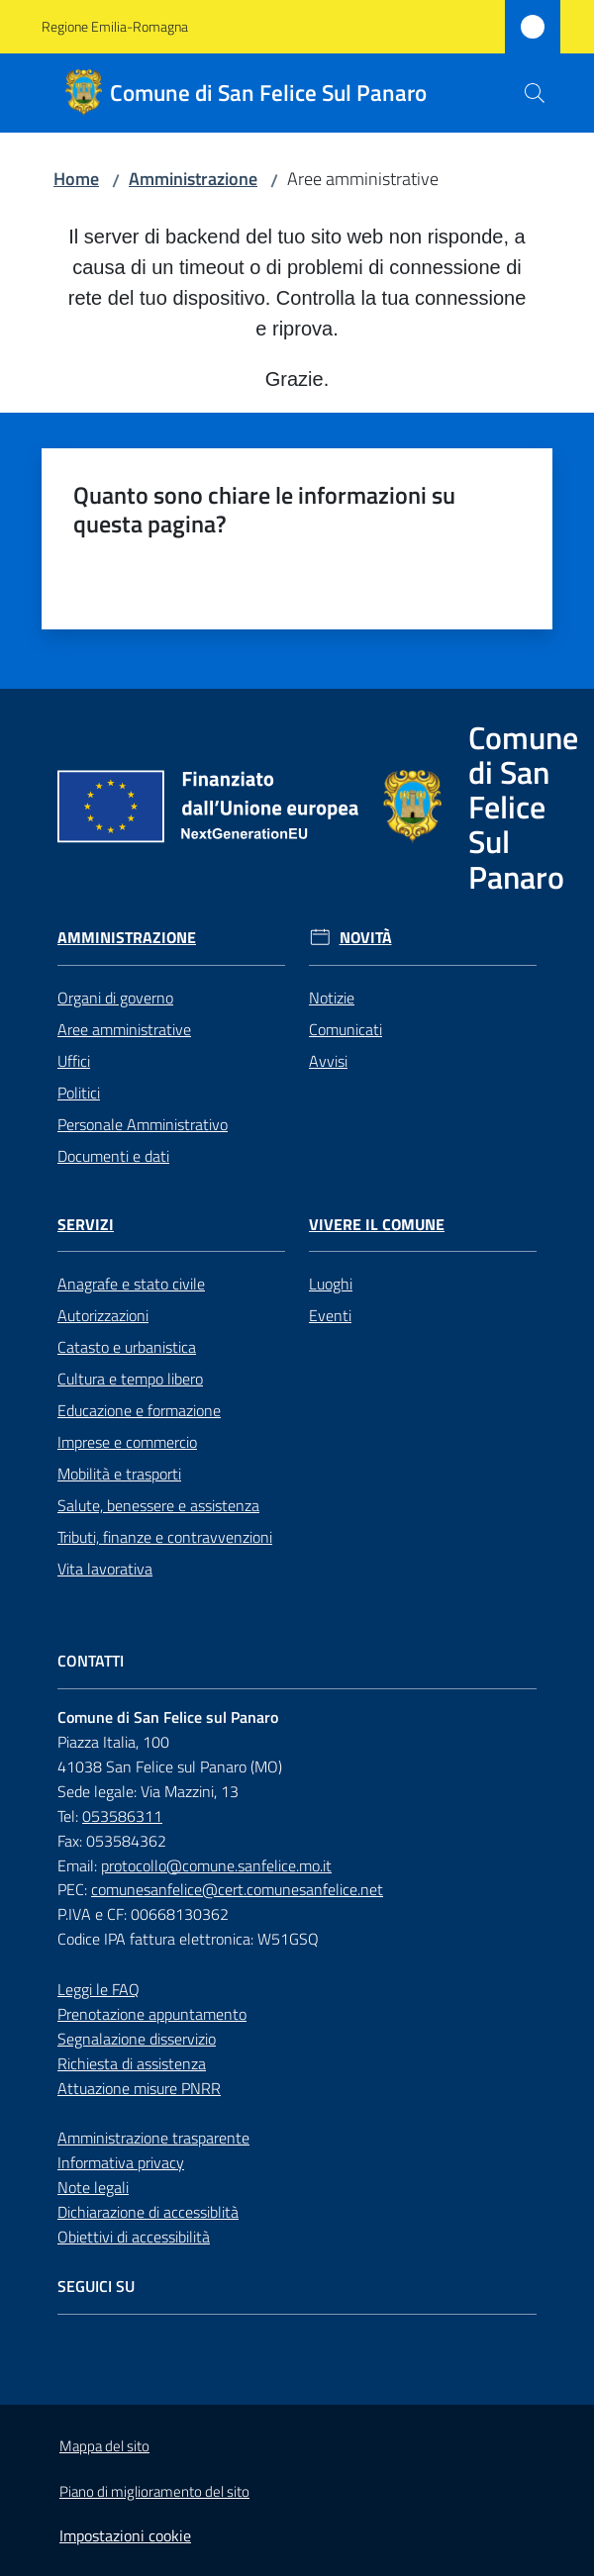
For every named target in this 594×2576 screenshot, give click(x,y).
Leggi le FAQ (98, 1989)
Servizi (85, 1224)
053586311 (122, 1816)
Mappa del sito (104, 2445)
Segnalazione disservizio (136, 2039)
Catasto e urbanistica (126, 1347)
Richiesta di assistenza (131, 2063)
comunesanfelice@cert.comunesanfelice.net (237, 1889)
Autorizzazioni (102, 1315)
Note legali (93, 2187)
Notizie (331, 997)
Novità (366, 937)
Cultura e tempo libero (130, 1378)
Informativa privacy (120, 2162)
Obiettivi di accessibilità (133, 2236)
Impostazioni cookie (125, 2535)
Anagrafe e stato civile (131, 1283)
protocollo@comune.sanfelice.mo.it (216, 1865)
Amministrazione (193, 178)
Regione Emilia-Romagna (115, 26)
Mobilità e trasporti (119, 1473)
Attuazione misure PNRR (139, 2088)
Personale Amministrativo (142, 1124)
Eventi (330, 1315)
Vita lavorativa (104, 1568)
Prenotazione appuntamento (152, 2014)
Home (76, 178)
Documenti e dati (113, 1156)
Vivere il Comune (377, 1224)
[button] (534, 93)
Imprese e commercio (127, 1442)
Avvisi (328, 1061)
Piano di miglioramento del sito (154, 2491)
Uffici (73, 1061)
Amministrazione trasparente (153, 2137)
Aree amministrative (124, 1029)
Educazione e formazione (139, 1410)
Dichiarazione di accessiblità (148, 2212)
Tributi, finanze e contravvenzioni (164, 1537)
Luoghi (330, 1283)
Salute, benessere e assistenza (158, 1505)
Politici (78, 1092)
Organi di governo (115, 997)
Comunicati (345, 1029)
